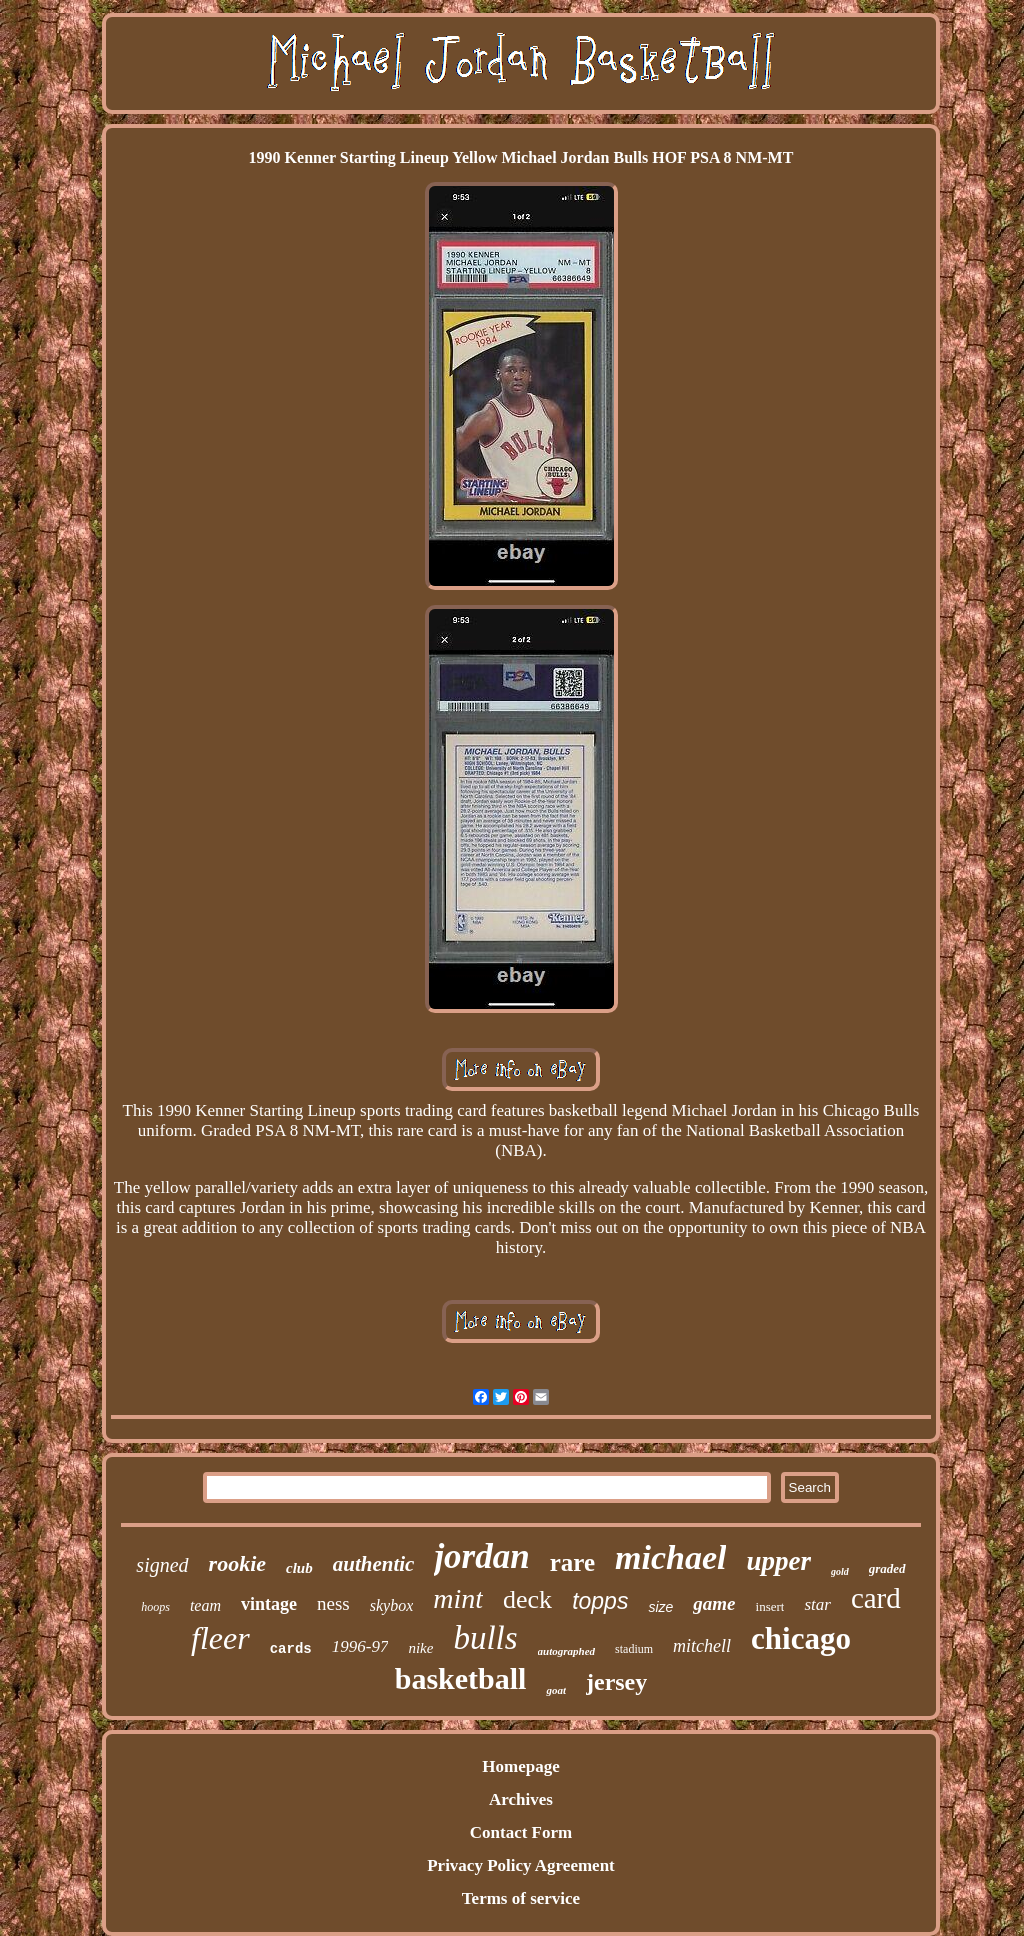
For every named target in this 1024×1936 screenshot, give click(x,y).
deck (527, 1599)
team (205, 1605)
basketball (461, 1678)
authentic (374, 1564)
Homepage (520, 1766)
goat (556, 1690)
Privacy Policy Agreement (521, 1865)
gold (840, 1571)
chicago (801, 1638)
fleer (220, 1638)
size (660, 1607)
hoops (155, 1607)
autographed (566, 1651)
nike (420, 1648)
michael (670, 1557)
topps (600, 1601)
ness (333, 1603)
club (299, 1568)
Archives (521, 1799)
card (876, 1598)
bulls (485, 1638)
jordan (481, 1556)
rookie (237, 1563)
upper (778, 1561)
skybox (392, 1605)
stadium (634, 1649)
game (714, 1603)
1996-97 (360, 1646)
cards (291, 1649)
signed (162, 1565)
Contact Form (521, 1832)
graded (887, 1568)
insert (770, 1606)
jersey (616, 1682)
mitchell (702, 1646)
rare (572, 1562)
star (817, 1604)
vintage (269, 1604)
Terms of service (521, 1898)
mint (458, 1598)
